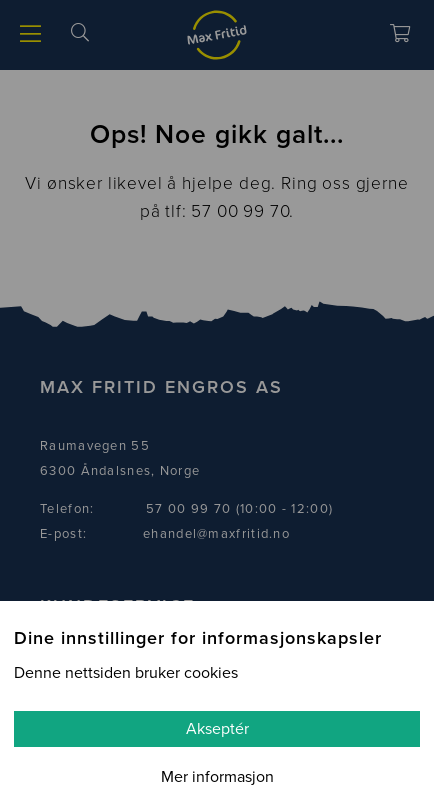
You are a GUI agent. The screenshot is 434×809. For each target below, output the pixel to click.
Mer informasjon (217, 777)
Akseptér (217, 729)
